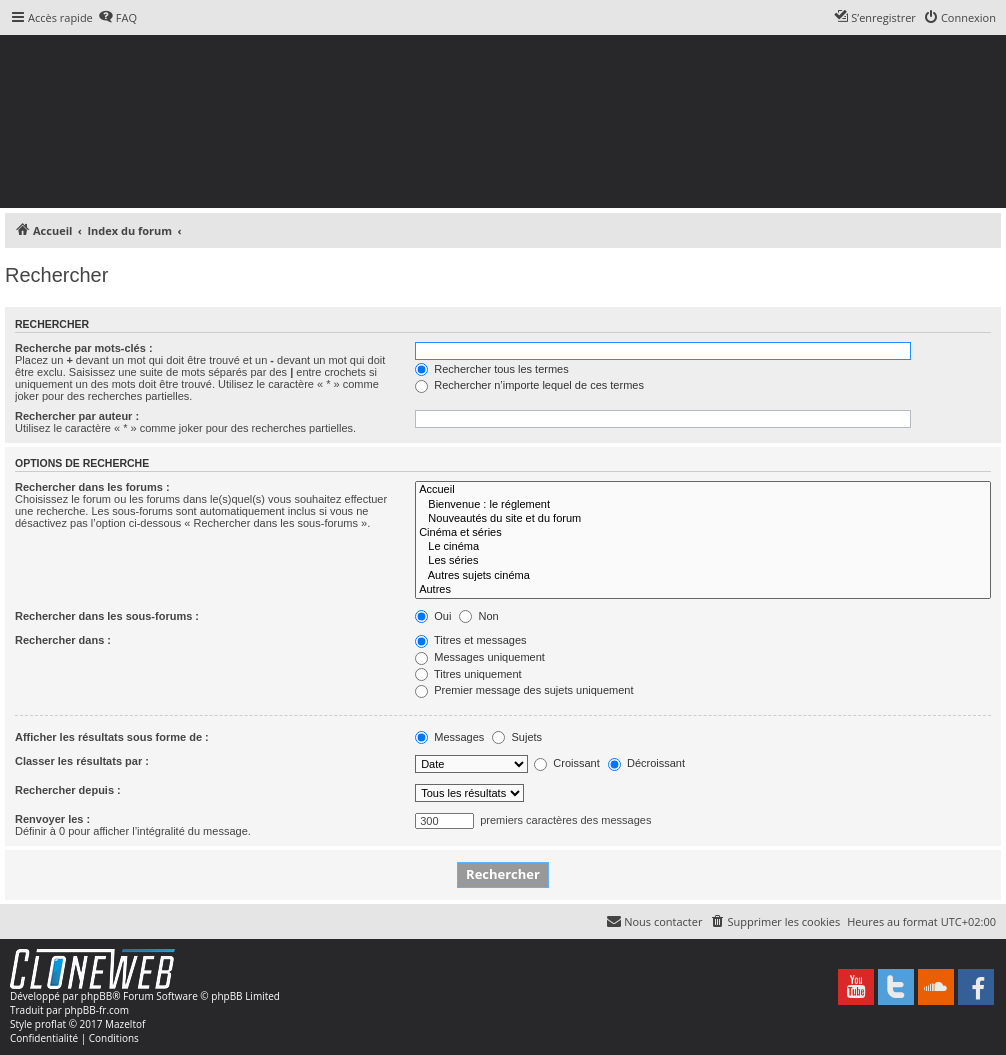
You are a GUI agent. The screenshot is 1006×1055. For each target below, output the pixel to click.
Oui (433, 616)
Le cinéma (703, 547)
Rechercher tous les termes (492, 369)
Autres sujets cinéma (703, 576)
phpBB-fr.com (96, 1010)
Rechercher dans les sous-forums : (107, 616)
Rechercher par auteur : (77, 416)
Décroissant (646, 763)
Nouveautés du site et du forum (703, 519)
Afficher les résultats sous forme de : (112, 737)
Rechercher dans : (63, 640)
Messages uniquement (480, 657)
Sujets (517, 737)
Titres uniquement (468, 674)
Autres (703, 590)
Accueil (703, 490)
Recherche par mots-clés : (84, 348)
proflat (50, 1024)
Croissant (567, 763)
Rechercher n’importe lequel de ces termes (529, 385)
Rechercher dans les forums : (92, 487)
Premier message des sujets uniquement (524, 690)
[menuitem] (117, 18)
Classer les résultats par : (82, 761)
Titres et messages (470, 640)
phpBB (96, 996)
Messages (449, 737)
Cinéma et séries (703, 533)
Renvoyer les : (52, 819)
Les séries (703, 561)
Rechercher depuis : (68, 790)
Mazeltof (125, 1024)
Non (478, 616)
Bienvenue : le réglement (703, 505)
